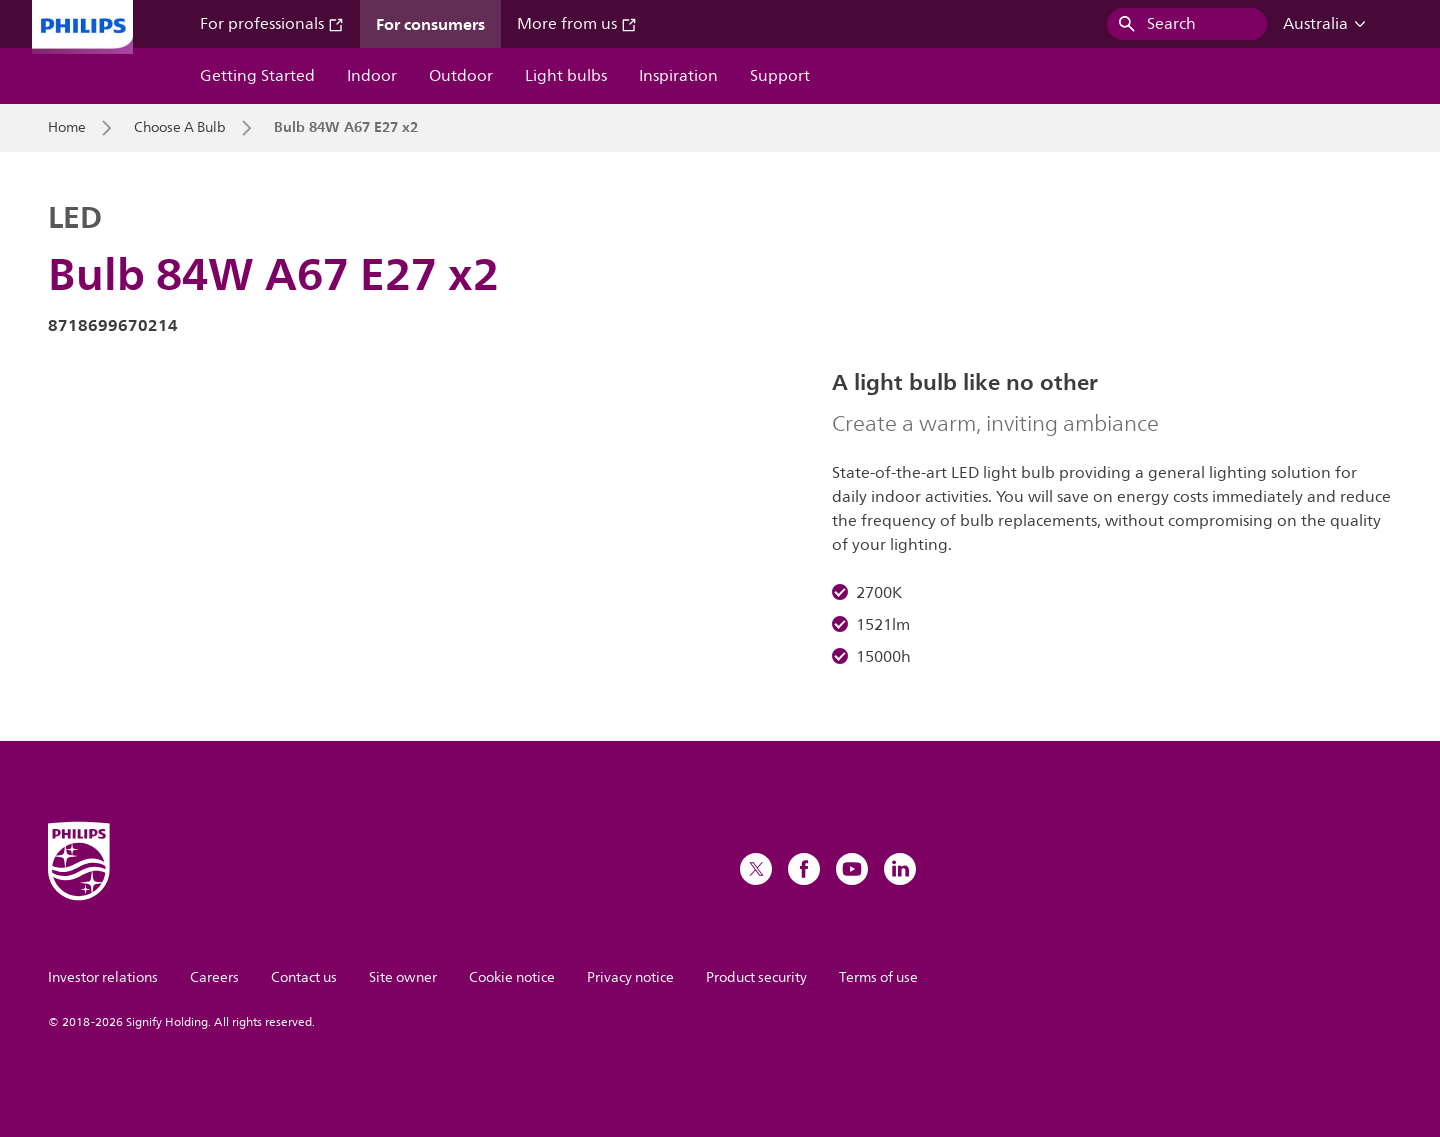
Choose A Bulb (180, 128)
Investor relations (103, 977)
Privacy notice (630, 977)
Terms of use (878, 977)
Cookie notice (512, 977)
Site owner (403, 977)
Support (780, 76)
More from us (577, 24)
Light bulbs (566, 76)
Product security (756, 977)
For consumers (430, 24)
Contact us (304, 977)
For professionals (272, 24)
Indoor (372, 76)
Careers (214, 977)
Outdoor (461, 76)
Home (67, 128)
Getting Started (257, 76)
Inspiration (678, 76)
